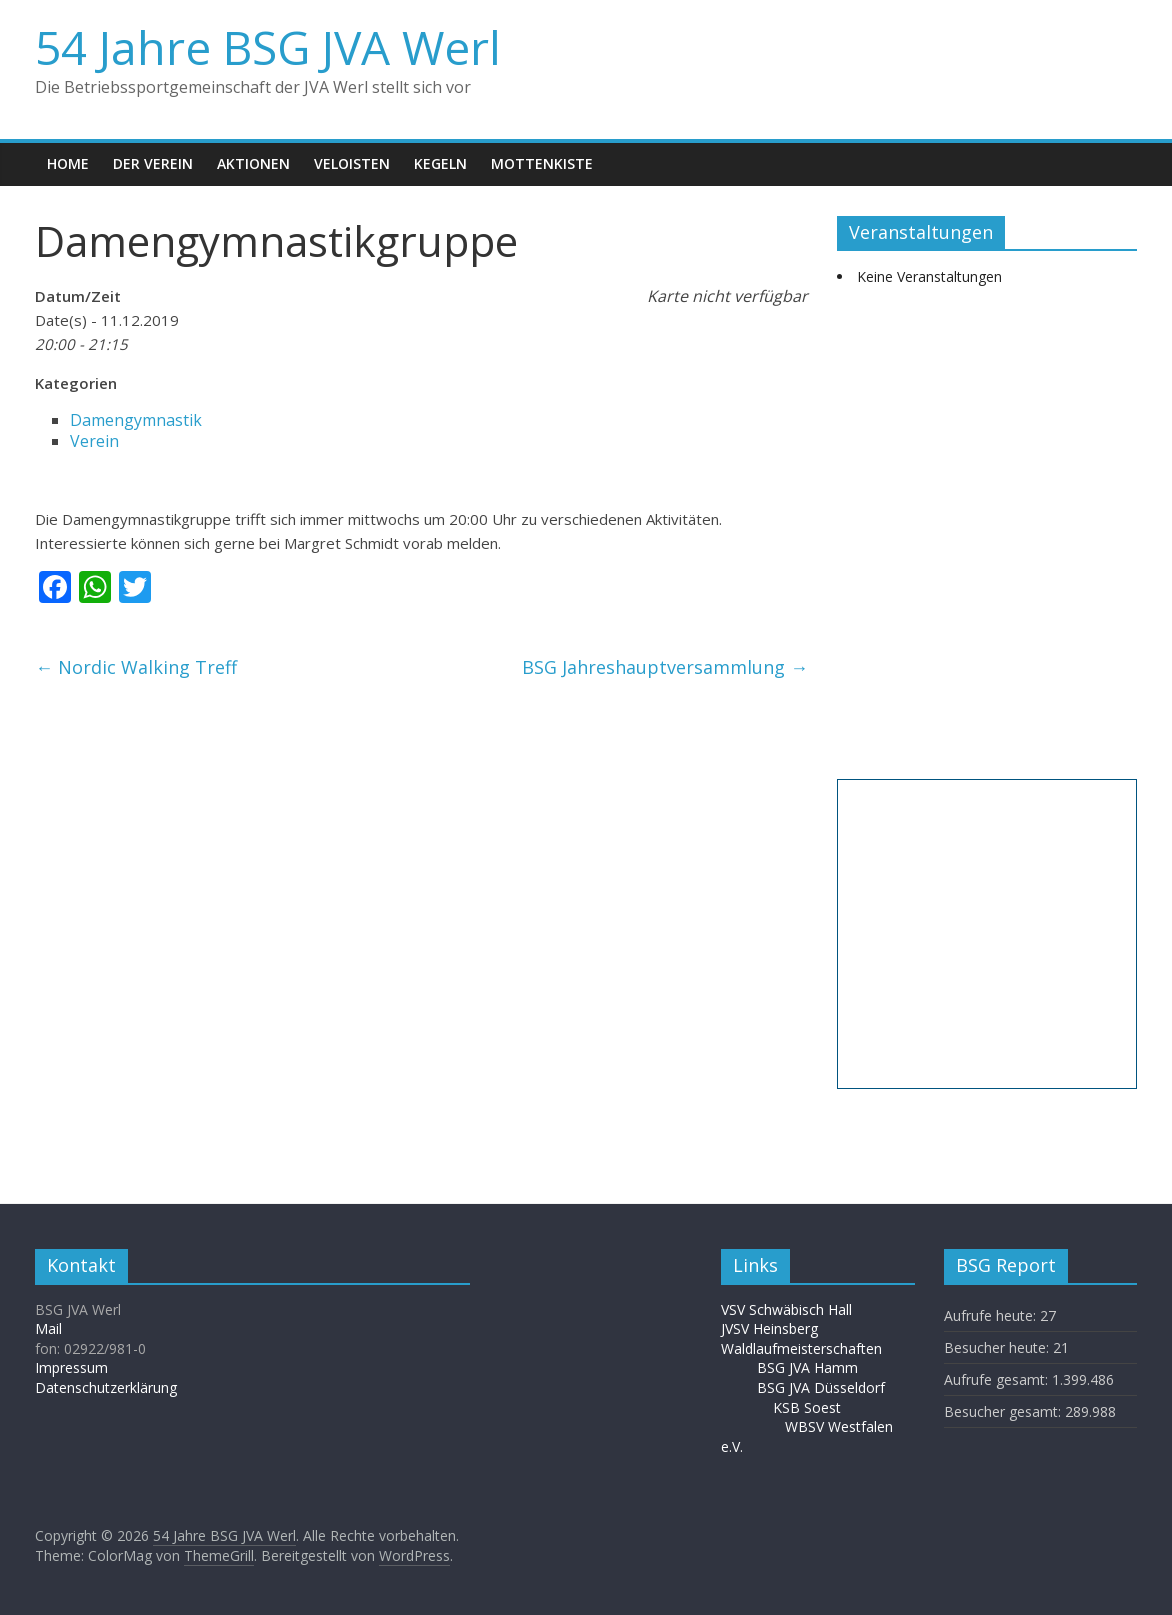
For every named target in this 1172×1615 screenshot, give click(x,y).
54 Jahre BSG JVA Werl (268, 47)
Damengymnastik (136, 420)
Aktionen (253, 163)
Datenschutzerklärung (106, 1387)
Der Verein (153, 163)
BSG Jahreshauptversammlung (665, 667)
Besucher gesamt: (1004, 1411)
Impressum (71, 1367)
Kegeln (440, 163)
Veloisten (352, 163)
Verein (94, 441)
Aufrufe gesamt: (998, 1379)
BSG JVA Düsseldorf (821, 1387)
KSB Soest (807, 1407)
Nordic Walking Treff (136, 667)
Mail (48, 1328)
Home (68, 163)
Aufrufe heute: (992, 1315)
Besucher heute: (998, 1347)
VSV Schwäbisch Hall (786, 1309)
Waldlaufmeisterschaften (811, 1348)
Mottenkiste (542, 163)
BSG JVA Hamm (809, 1367)
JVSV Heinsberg (769, 1328)
